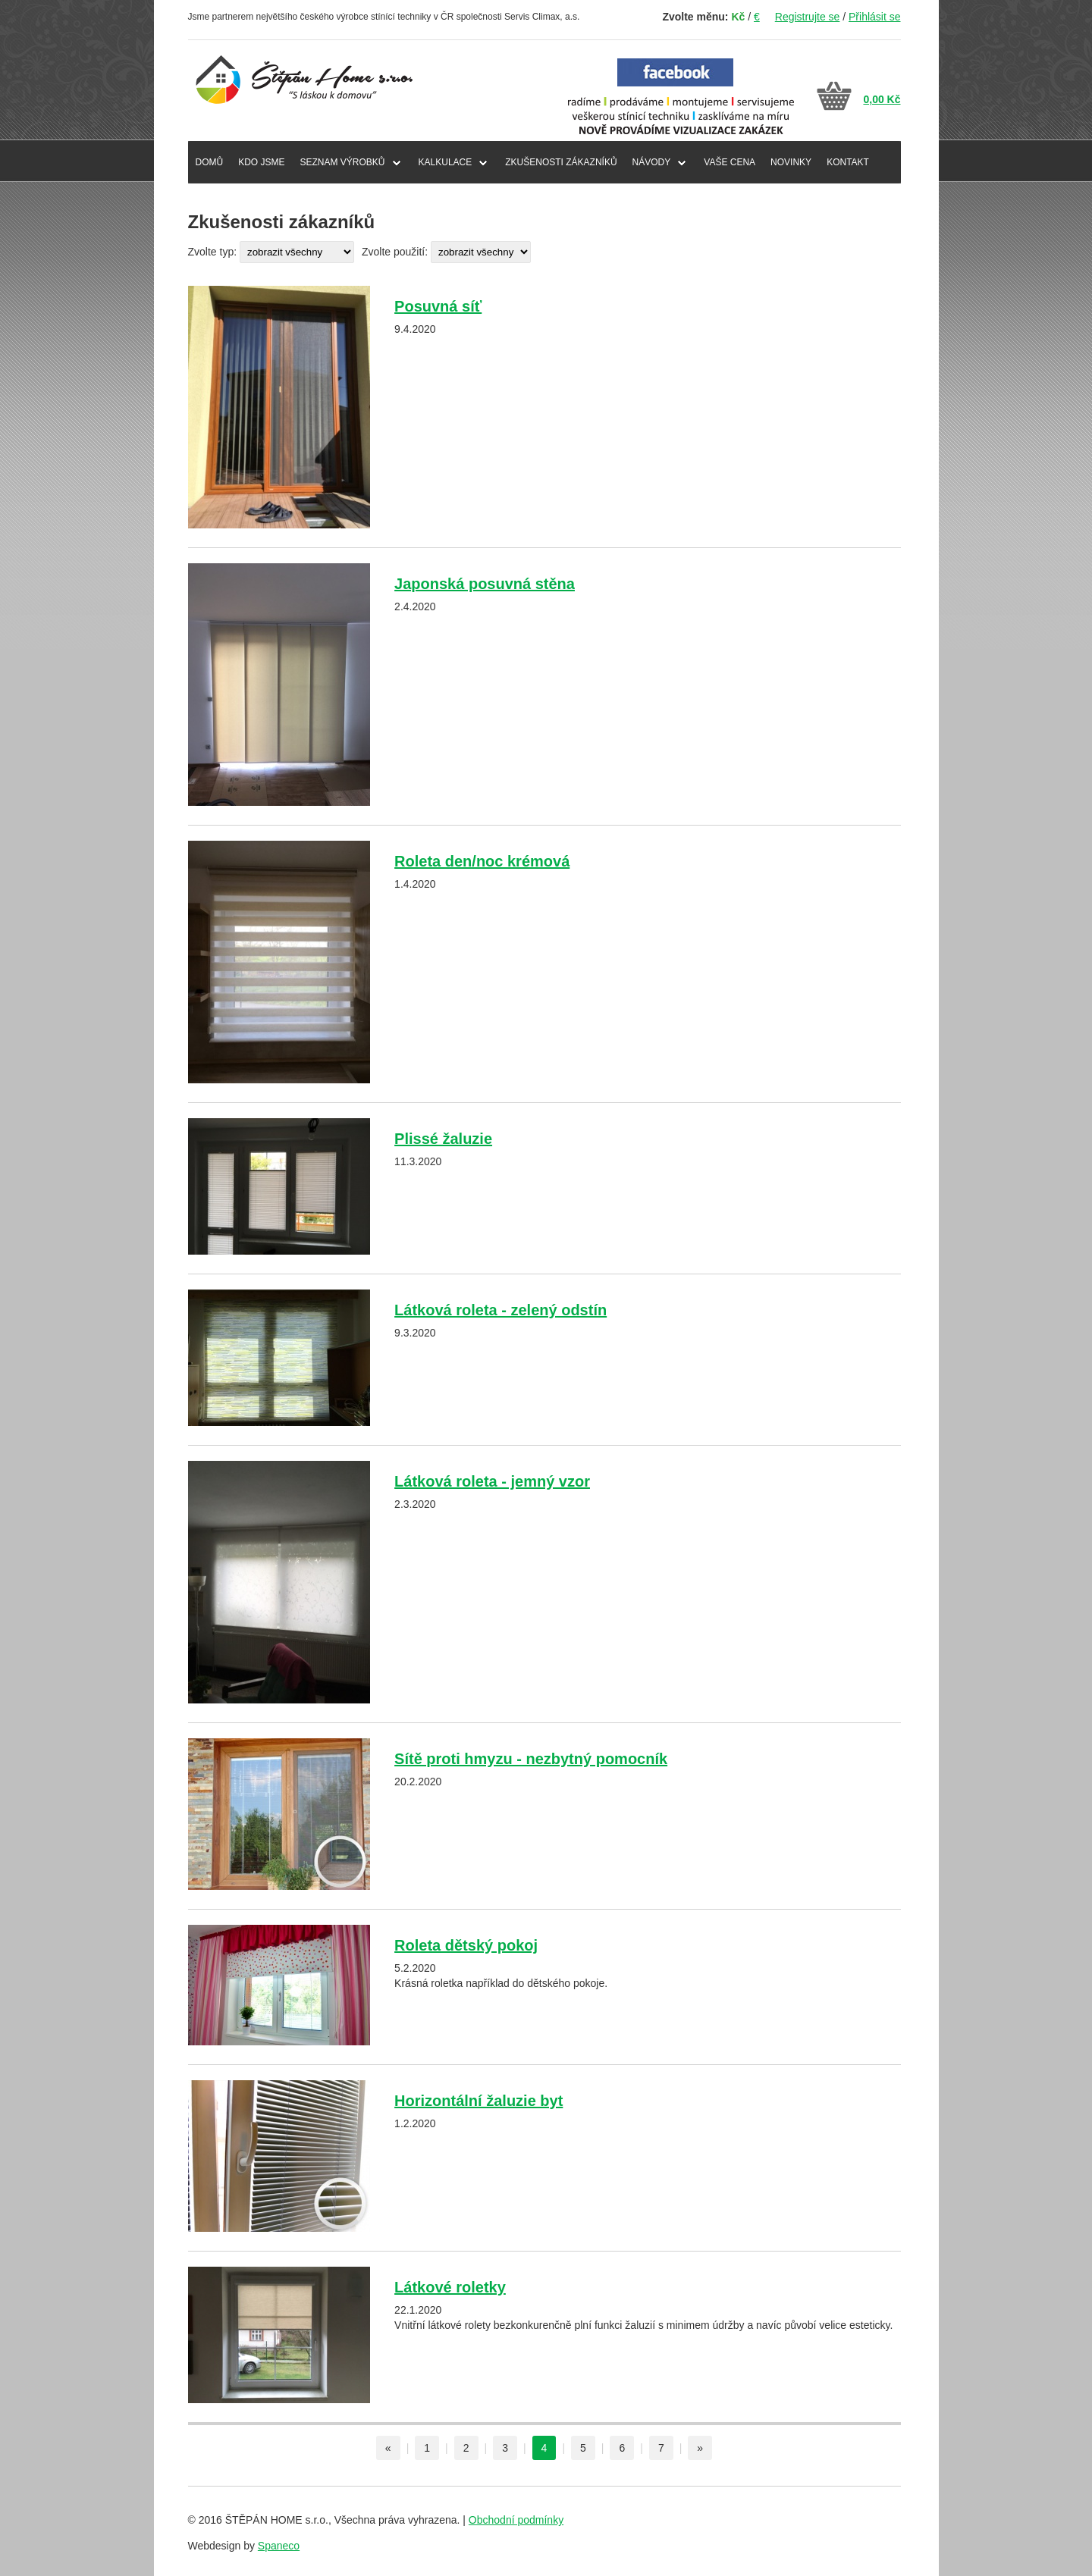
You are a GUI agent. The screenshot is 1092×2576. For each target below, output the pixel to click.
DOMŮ (210, 162)
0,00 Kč (881, 99)
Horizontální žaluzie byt (478, 2100)
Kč (738, 17)
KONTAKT (848, 162)
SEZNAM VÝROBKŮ (342, 162)
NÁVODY (651, 162)
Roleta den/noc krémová (482, 861)
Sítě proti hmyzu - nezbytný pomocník (530, 1758)
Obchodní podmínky (516, 2520)
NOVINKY (790, 162)
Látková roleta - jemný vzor (492, 1481)
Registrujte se (807, 17)
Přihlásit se (874, 17)
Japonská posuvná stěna (484, 583)
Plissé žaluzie (443, 1138)
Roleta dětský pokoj (466, 1945)
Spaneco (279, 2546)
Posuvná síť (438, 306)
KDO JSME (261, 162)
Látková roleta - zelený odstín (500, 1310)
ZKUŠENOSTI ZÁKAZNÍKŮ (561, 162)
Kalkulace (445, 162)
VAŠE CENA (729, 162)
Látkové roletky (450, 2287)
